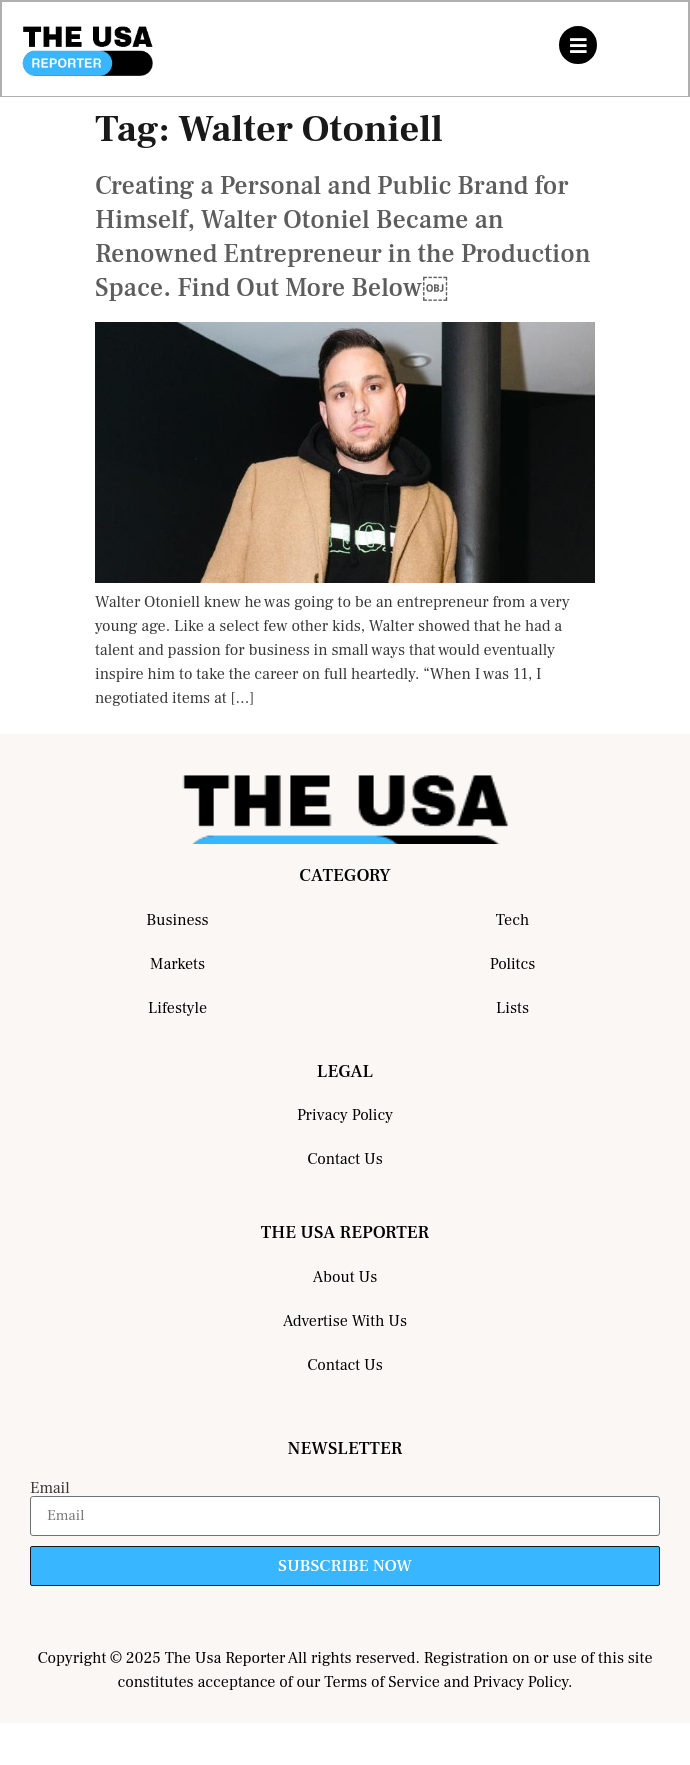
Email (50, 1488)
